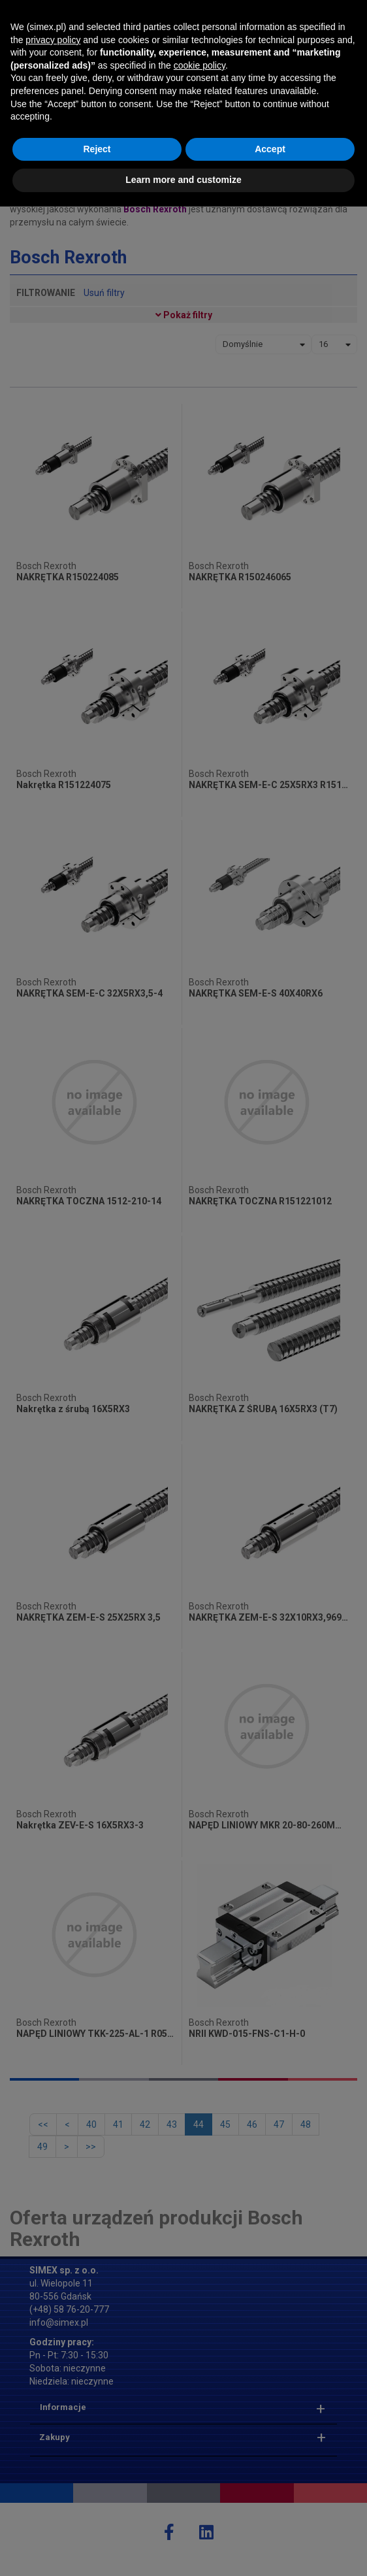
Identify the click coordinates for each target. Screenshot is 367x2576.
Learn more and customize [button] (183, 2549)
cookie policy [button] (199, 2435)
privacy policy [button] (52, 2409)
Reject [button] (96, 2518)
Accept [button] (270, 2518)
